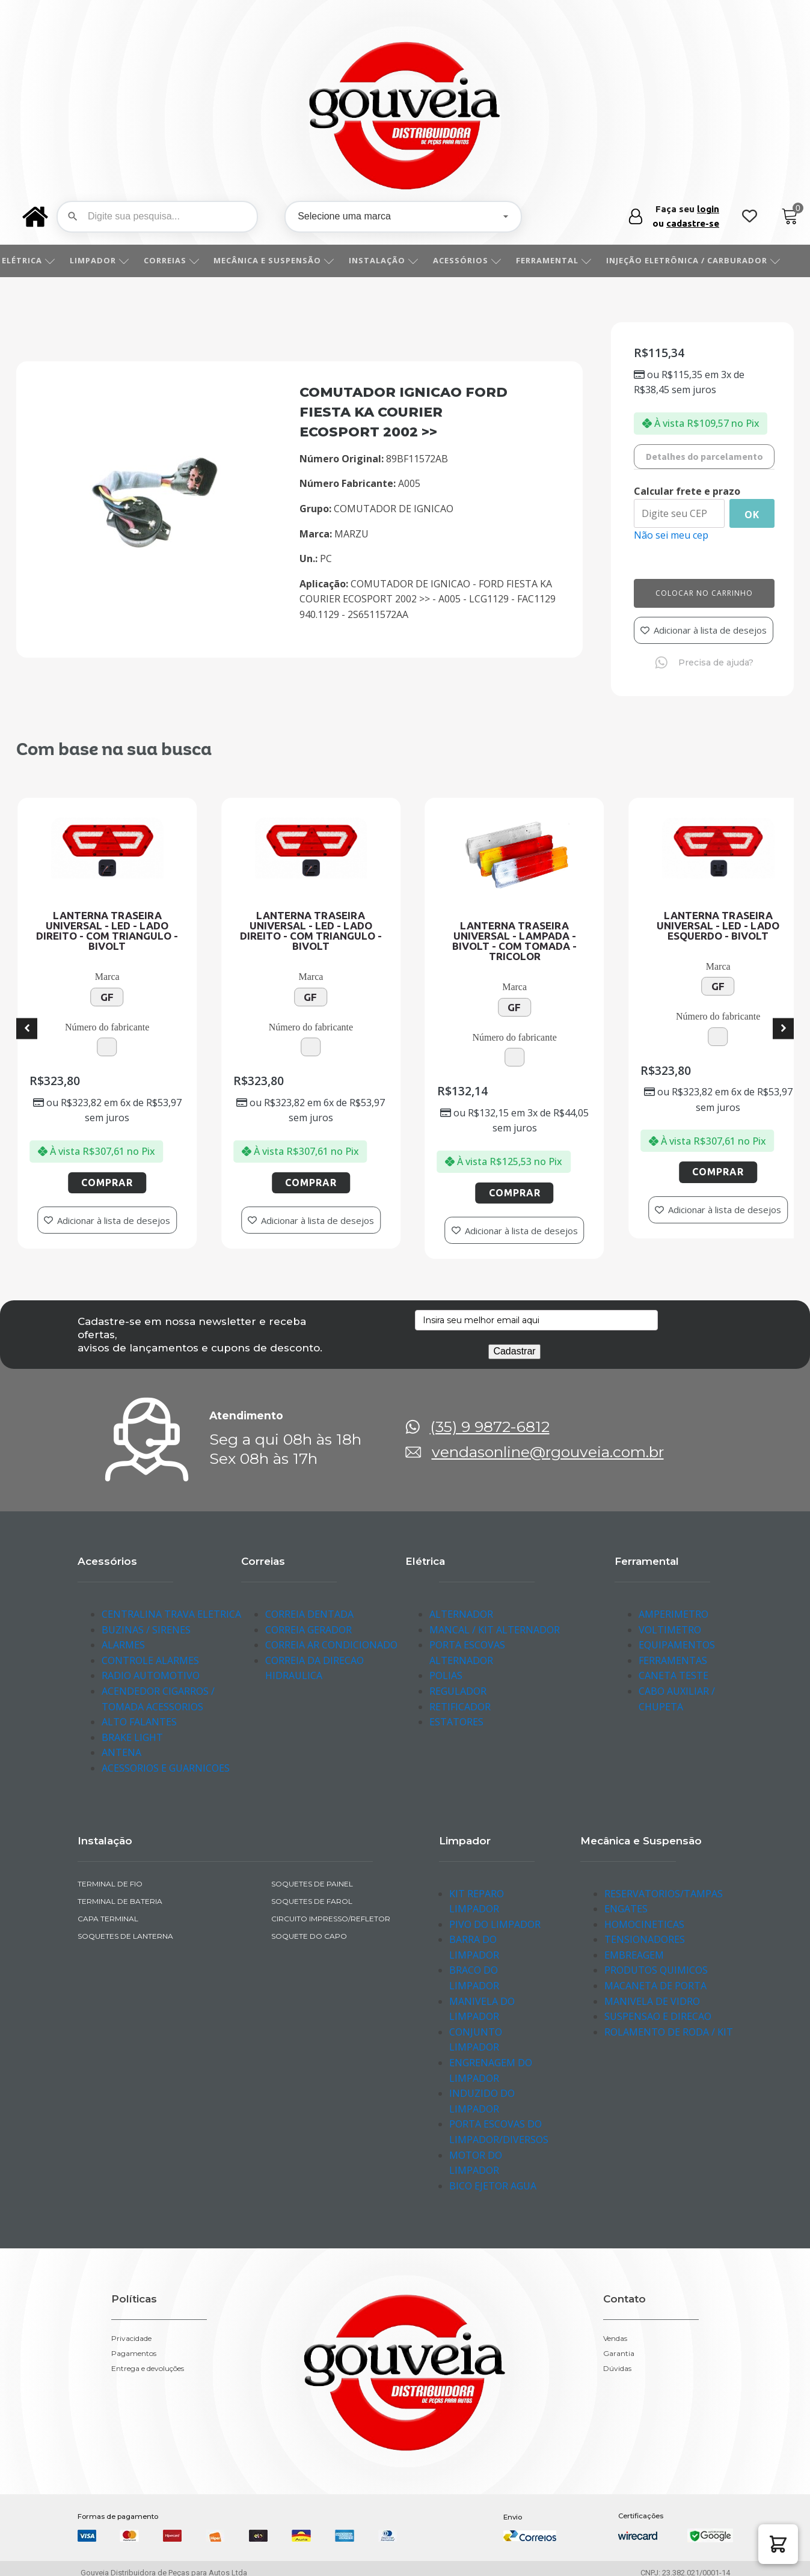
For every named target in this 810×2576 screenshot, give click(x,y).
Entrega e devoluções (147, 2368)
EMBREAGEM (634, 1955)
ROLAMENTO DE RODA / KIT (668, 2032)
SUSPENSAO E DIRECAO (657, 2016)
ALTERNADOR (461, 1614)
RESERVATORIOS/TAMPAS (663, 1893)
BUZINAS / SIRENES (146, 1629)
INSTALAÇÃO (397, 260)
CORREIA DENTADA (309, 1614)
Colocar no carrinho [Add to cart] (704, 593)
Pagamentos (133, 2353)
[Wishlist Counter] (749, 216)
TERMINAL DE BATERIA (120, 1901)
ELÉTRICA (42, 260)
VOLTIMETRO (670, 1629)
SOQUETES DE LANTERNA (125, 1936)
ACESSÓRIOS (480, 260)
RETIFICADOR (460, 1706)
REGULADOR (457, 1691)
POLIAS (445, 1675)
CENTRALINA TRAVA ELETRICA (171, 1614)
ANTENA (121, 1752)
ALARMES (123, 1644)
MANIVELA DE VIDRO (652, 2001)
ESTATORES (456, 1721)
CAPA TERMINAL (108, 1918)
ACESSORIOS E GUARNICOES (166, 1768)
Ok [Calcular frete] (751, 514)
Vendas (615, 2338)
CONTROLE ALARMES (150, 1660)
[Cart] (790, 216)
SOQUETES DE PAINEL (312, 1883)
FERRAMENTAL (567, 260)
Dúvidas (617, 2368)
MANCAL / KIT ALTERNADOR (494, 1629)
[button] (778, 2544)
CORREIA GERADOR (308, 1629)
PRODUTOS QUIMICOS (656, 1970)
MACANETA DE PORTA (655, 1985)
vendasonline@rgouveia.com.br (548, 1452)
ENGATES (626, 1908)
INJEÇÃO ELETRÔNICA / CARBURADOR (706, 260)
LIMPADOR (113, 260)
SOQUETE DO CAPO (309, 1936)
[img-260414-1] (155, 546)
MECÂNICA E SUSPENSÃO (287, 260)
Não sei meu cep (671, 535)
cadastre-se (692, 223)
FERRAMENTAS (673, 1660)
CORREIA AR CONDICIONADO (331, 1644)
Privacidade (131, 2338)
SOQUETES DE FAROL (311, 1901)
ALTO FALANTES (139, 1721)
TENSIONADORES (644, 1939)
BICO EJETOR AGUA (492, 2185)
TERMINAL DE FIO (110, 1883)
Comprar (188, 1182)
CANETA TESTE (673, 1675)
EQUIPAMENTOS (677, 1644)
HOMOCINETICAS (644, 1924)
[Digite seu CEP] (679, 513)
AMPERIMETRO (673, 1614)
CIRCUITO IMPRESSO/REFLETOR (330, 1918)
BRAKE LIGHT (132, 1737)
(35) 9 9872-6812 (490, 1426)
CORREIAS (185, 260)
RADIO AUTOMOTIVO (151, 1675)
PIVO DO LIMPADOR (495, 1924)
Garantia (618, 2353)
